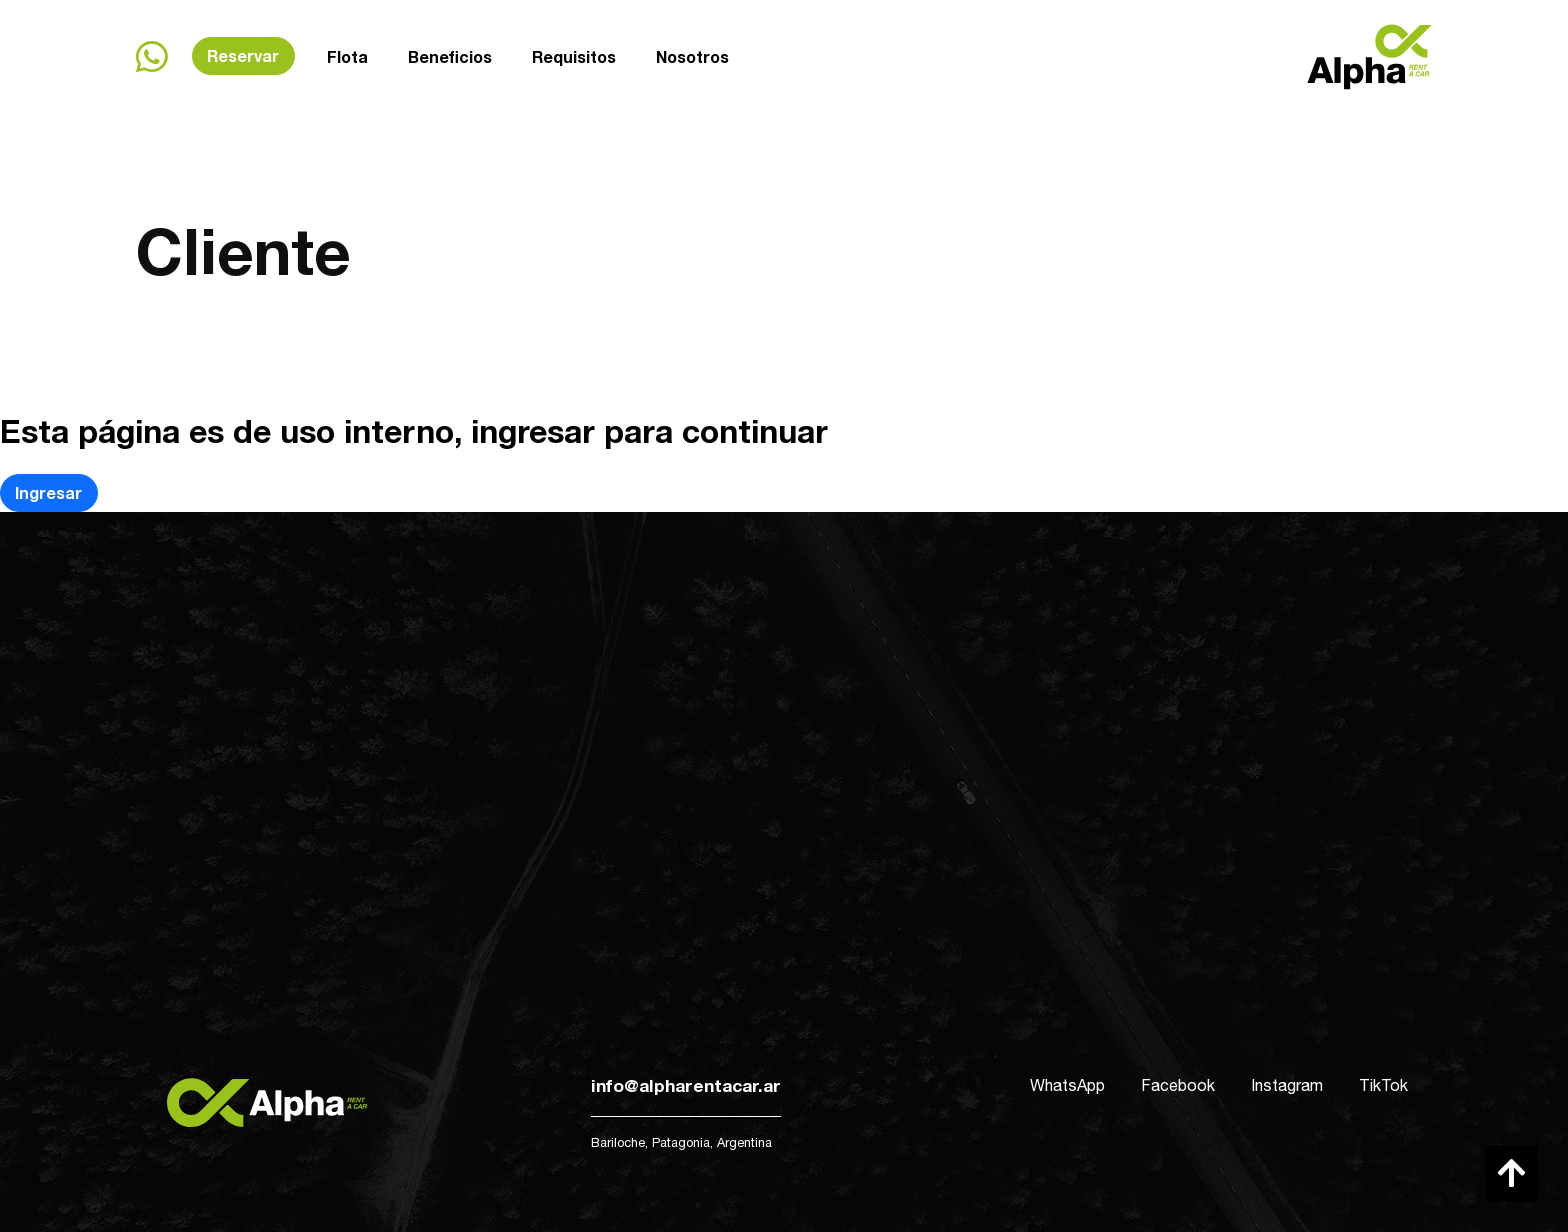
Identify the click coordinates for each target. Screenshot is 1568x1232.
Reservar (243, 55)
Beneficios (450, 56)
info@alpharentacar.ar (686, 1085)
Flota (347, 56)
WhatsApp (1067, 1085)
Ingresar (48, 492)
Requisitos (574, 56)
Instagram (1287, 1085)
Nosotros (692, 54)
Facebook (1178, 1085)
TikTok (1383, 1085)
